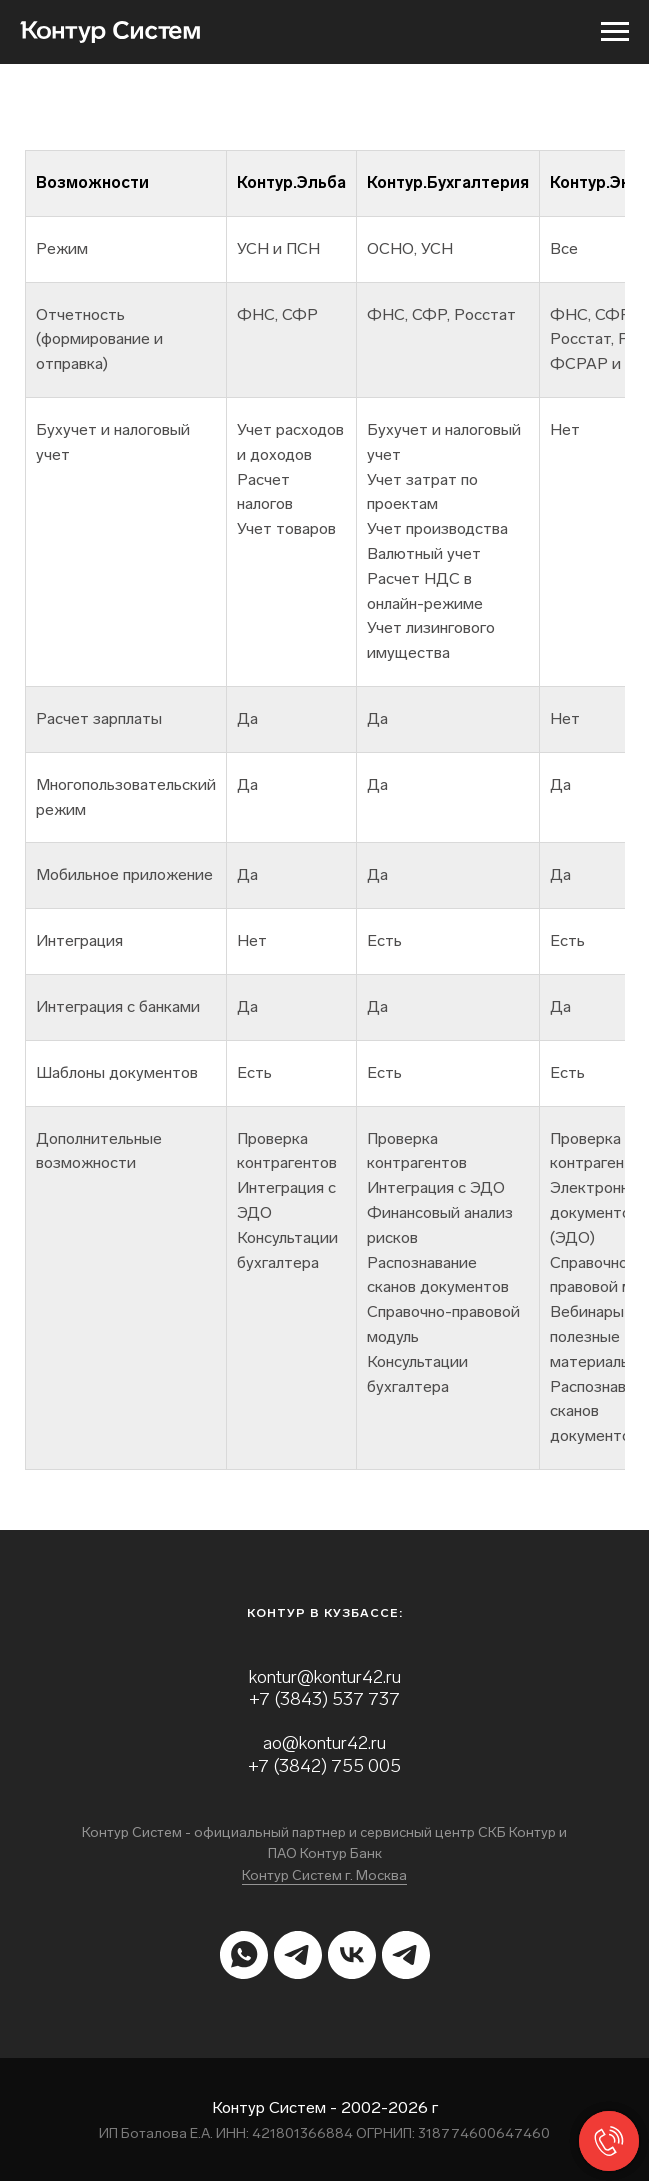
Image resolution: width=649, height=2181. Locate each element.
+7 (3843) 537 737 (324, 1699)
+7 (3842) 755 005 (324, 1766)
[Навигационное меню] (615, 32)
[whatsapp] (244, 1955)
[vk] (352, 1955)
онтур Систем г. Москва (328, 1875)
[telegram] (298, 1955)
